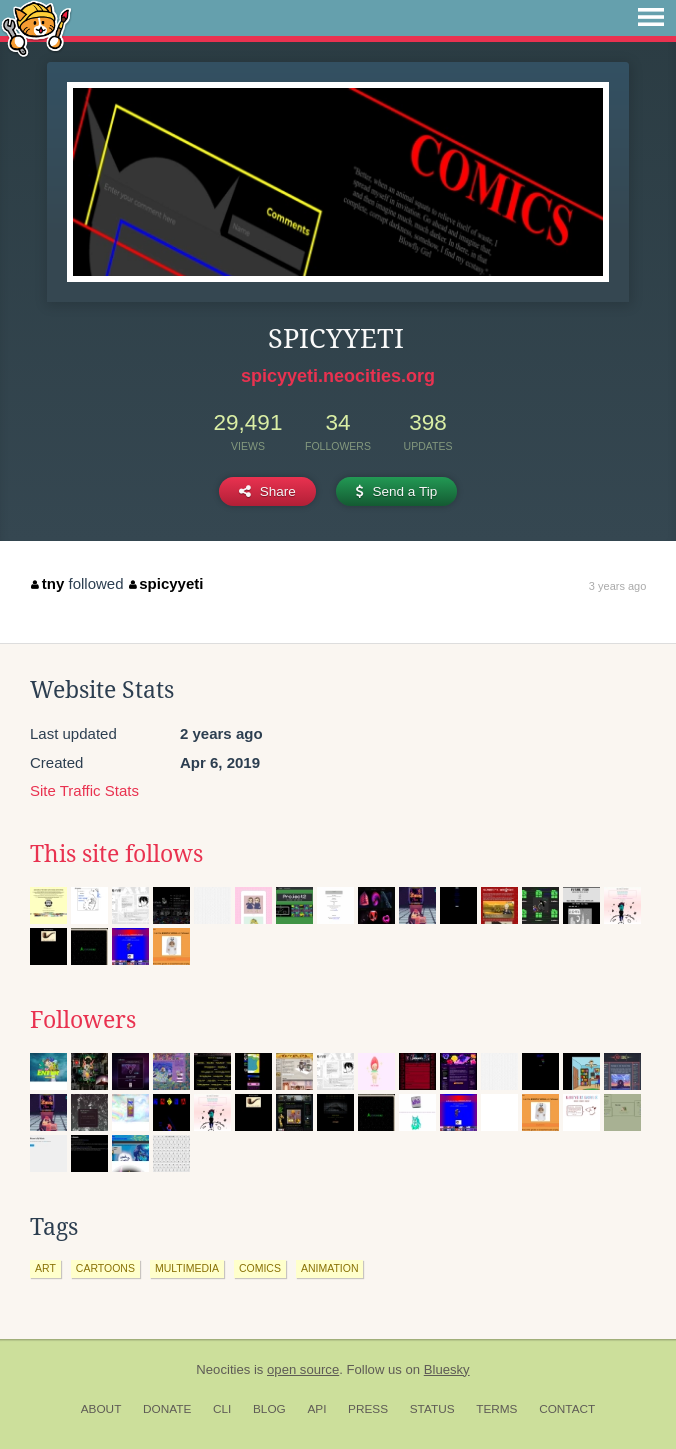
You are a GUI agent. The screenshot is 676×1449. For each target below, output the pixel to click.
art (45, 1268)
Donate (167, 1409)
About (101, 1409)
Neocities (223, 1369)
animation (330, 1268)
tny (47, 583)
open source (303, 1369)
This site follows (116, 854)
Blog (269, 1409)
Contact (567, 1409)
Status (432, 1409)
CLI (222, 1409)
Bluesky (447, 1369)
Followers (83, 1020)
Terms (496, 1409)
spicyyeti (166, 583)
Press (368, 1409)
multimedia (187, 1268)
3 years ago (617, 586)
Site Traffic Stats (84, 790)
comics (260, 1268)
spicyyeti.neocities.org (338, 376)
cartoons (105, 1268)
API (316, 1409)
